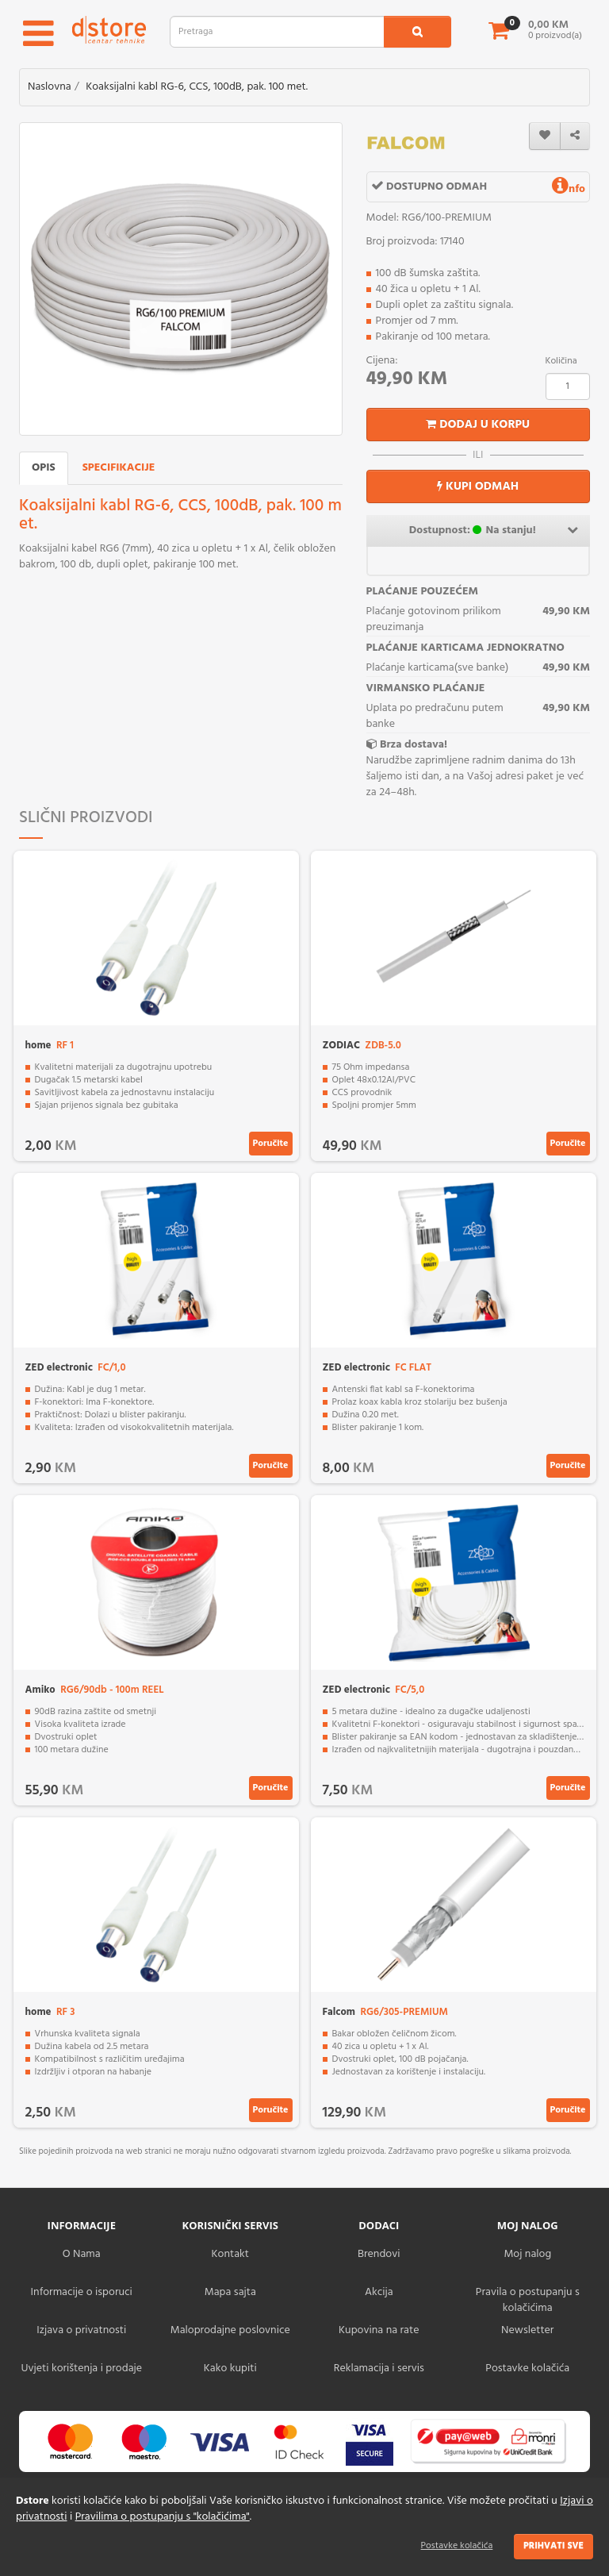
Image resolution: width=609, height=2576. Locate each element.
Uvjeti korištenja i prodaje (81, 2368)
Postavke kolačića (457, 2546)
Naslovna (49, 87)
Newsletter (527, 2330)
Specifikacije (118, 468)
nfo (568, 189)
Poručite (271, 1144)
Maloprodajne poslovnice (230, 2330)
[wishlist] (545, 136)
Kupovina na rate (379, 2330)
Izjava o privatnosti (81, 2330)
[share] (575, 136)
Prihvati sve (553, 2546)
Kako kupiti (230, 2368)
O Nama (82, 2254)
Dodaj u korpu (478, 424)
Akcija (379, 2292)
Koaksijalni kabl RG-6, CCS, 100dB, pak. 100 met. (197, 87)
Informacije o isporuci (81, 2292)
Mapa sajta (230, 2292)
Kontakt (230, 2254)
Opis (44, 468)
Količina (561, 361)
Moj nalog (527, 2254)
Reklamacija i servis (379, 2368)
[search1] (417, 32)
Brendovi (379, 2254)
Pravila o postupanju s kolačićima (528, 2300)
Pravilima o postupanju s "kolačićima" (162, 2517)
